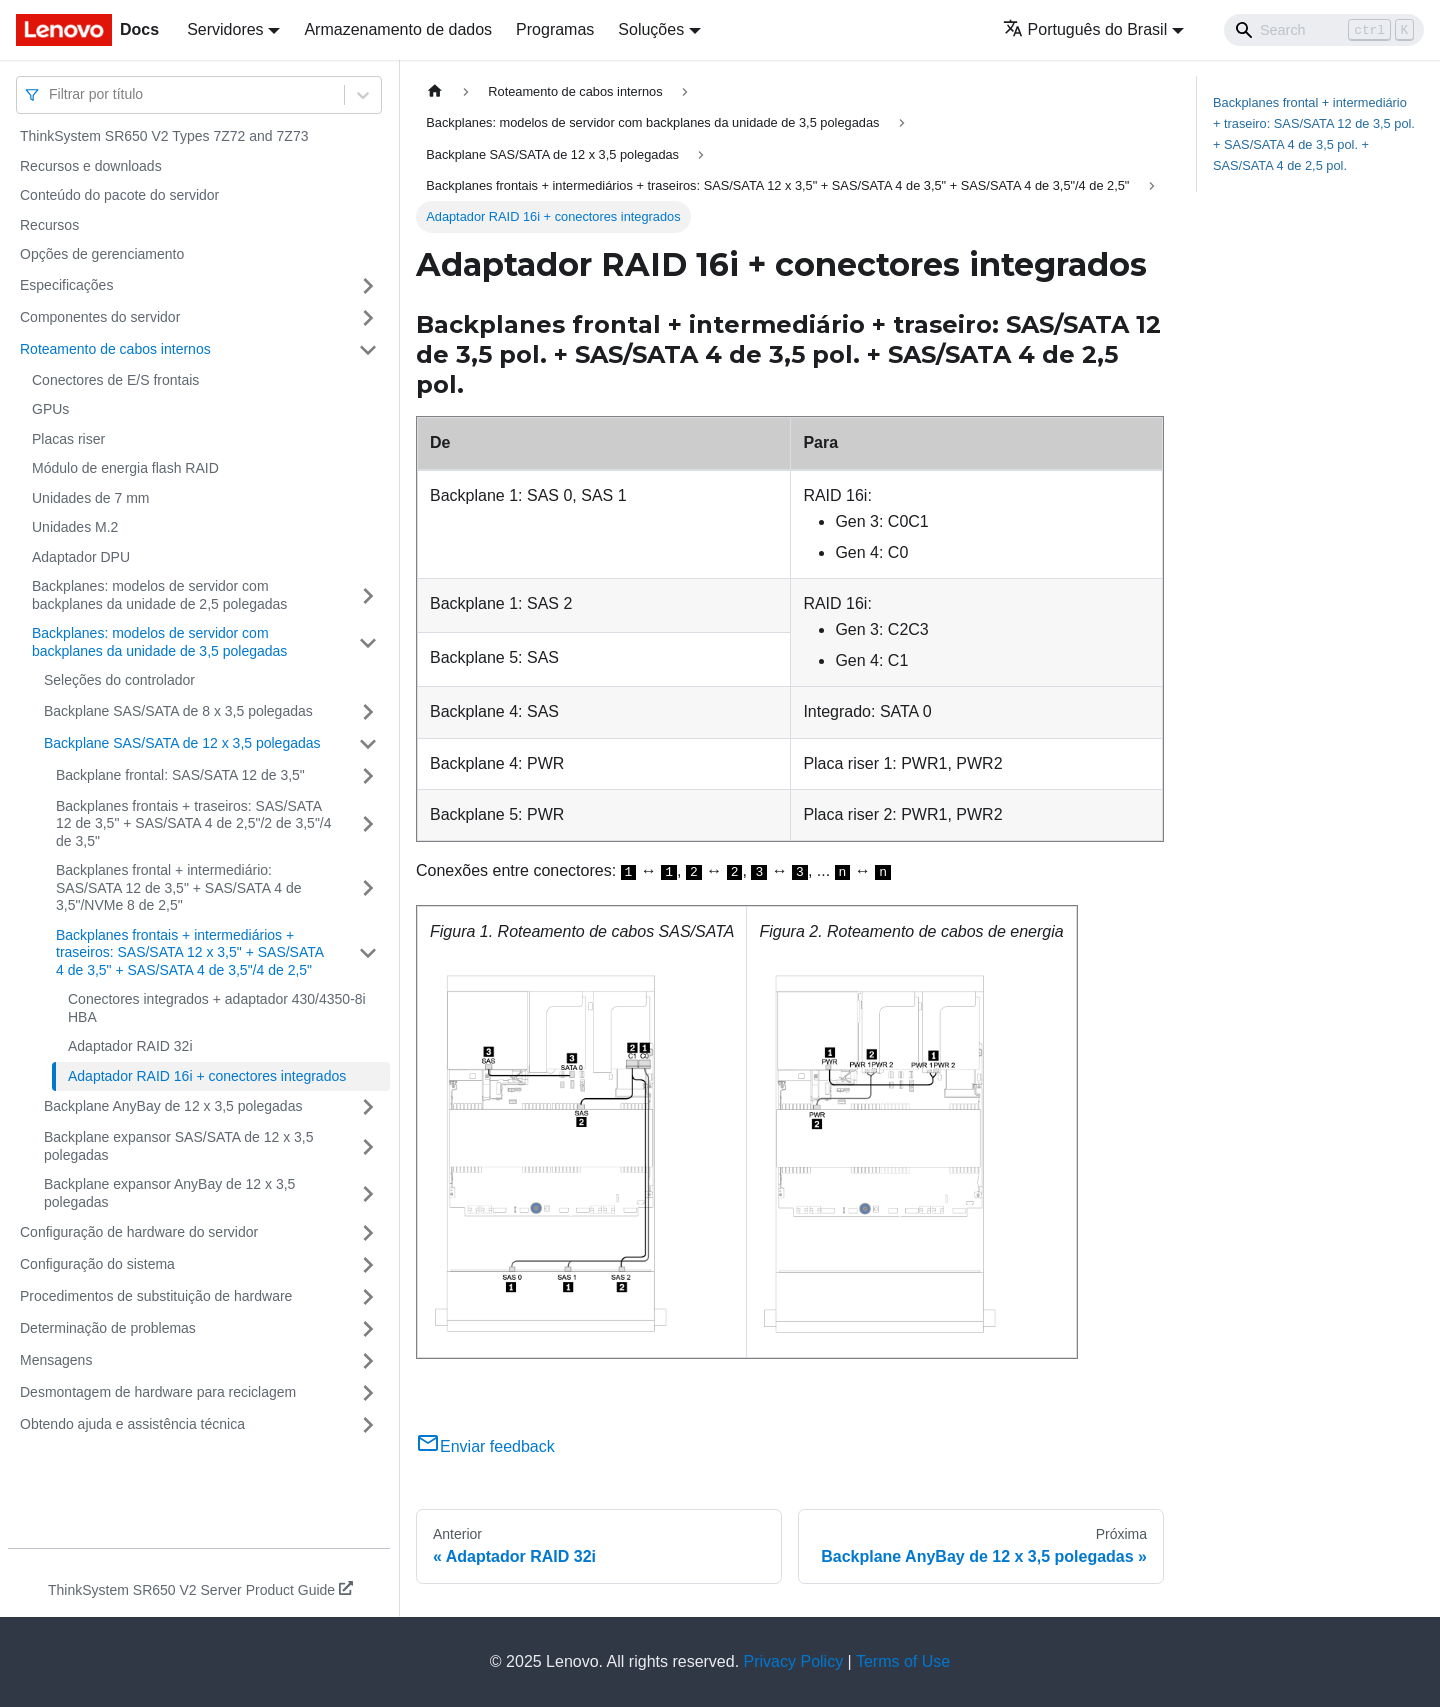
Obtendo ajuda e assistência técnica (132, 1424)
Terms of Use (903, 1661)
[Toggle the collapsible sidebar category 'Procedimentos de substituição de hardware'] (368, 1297)
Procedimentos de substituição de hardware (156, 1296)
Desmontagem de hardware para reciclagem (158, 1392)
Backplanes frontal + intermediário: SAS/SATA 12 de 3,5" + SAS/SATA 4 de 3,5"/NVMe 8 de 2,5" (179, 887)
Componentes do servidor (100, 317)
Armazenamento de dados (398, 29)
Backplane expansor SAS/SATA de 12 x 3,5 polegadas (179, 1146)
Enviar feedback (485, 1446)
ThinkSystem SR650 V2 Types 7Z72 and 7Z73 (164, 136)
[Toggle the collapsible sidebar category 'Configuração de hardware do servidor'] (368, 1233)
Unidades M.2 (75, 527)
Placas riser (68, 439)
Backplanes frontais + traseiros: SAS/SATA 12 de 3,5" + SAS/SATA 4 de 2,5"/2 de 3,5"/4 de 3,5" (194, 823)
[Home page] (435, 91)
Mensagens (56, 1360)
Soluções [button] (651, 29)
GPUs (50, 409)
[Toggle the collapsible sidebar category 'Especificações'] (368, 286)
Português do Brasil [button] (1085, 29)
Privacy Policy (794, 1661)
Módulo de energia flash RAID (125, 468)
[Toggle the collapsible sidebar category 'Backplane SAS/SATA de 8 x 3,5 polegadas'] (368, 712)
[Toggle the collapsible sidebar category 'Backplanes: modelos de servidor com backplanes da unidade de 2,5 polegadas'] (368, 595)
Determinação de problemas (108, 1328)
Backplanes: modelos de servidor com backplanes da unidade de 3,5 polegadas (159, 642)
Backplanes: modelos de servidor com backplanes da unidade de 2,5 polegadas (159, 595)
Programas (555, 29)
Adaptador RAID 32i (130, 1046)
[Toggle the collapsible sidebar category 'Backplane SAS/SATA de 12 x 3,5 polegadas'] (368, 744)
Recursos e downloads (91, 166)
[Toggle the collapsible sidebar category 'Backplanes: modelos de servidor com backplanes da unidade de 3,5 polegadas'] (368, 642)
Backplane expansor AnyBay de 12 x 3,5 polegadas (169, 1193)
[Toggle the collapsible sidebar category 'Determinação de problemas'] (368, 1329)
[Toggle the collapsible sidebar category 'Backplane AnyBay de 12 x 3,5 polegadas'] (368, 1107)
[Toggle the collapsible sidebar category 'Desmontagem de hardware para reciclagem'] (368, 1393)
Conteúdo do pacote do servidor (119, 195)
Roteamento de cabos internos (115, 349)
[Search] (1324, 30)
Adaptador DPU (81, 557)
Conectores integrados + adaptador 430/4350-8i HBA (217, 1008)
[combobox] (51, 94)
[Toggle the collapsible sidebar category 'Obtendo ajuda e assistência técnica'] (368, 1425)
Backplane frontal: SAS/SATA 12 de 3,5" (180, 775)
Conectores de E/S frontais (115, 380)
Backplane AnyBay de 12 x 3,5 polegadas (173, 1106)
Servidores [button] (225, 29)
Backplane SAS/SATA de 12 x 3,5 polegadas (182, 743)
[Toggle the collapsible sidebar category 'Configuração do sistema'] (368, 1265)
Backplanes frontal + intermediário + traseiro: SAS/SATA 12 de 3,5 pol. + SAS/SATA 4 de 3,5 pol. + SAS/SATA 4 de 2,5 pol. (1314, 134)
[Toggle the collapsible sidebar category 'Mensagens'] (368, 1361)
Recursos (49, 225)
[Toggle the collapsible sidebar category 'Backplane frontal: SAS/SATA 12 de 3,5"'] (368, 776)
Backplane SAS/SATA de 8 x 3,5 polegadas (178, 711)
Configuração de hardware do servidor (139, 1232)
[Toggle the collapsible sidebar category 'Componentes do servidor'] (368, 318)
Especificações (66, 285)
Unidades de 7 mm (91, 498)
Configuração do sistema (97, 1264)
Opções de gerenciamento (102, 254)
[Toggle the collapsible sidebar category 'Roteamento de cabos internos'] (368, 350)
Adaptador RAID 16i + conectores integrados (207, 1076)
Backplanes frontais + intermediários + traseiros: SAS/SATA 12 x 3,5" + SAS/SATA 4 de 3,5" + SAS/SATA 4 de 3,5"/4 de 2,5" (189, 952)
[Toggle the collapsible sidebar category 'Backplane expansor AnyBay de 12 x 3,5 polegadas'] (368, 1193)
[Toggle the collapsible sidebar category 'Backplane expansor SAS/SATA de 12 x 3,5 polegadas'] (368, 1146)
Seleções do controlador (119, 680)
